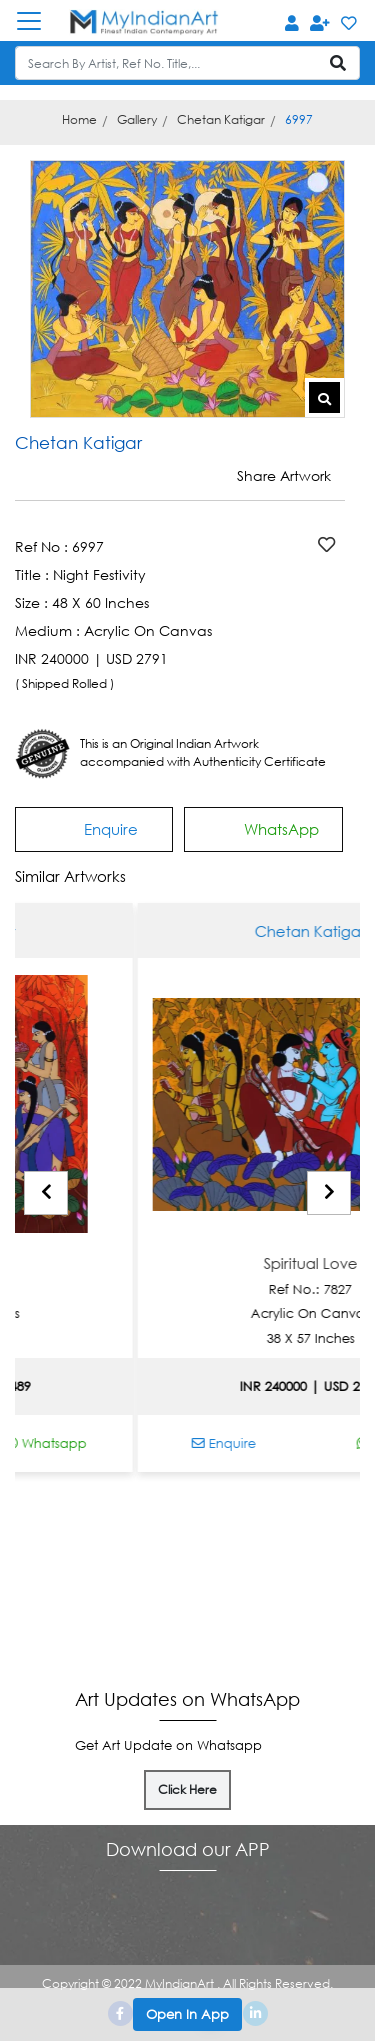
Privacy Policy (313, 1641)
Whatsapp (98, 1443)
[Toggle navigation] (39, 21)
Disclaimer (313, 1616)
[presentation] (46, 1193)
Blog (74, 1616)
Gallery (137, 119)
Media (74, 1591)
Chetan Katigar (221, 119)
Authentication (74, 1566)
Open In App (187, 2014)
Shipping (200, 1591)
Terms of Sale (313, 1591)
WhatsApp (264, 826)
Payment (200, 1566)
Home (79, 119)
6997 (299, 119)
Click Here (187, 1789)
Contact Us (200, 1616)
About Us (313, 1566)
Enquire (94, 828)
